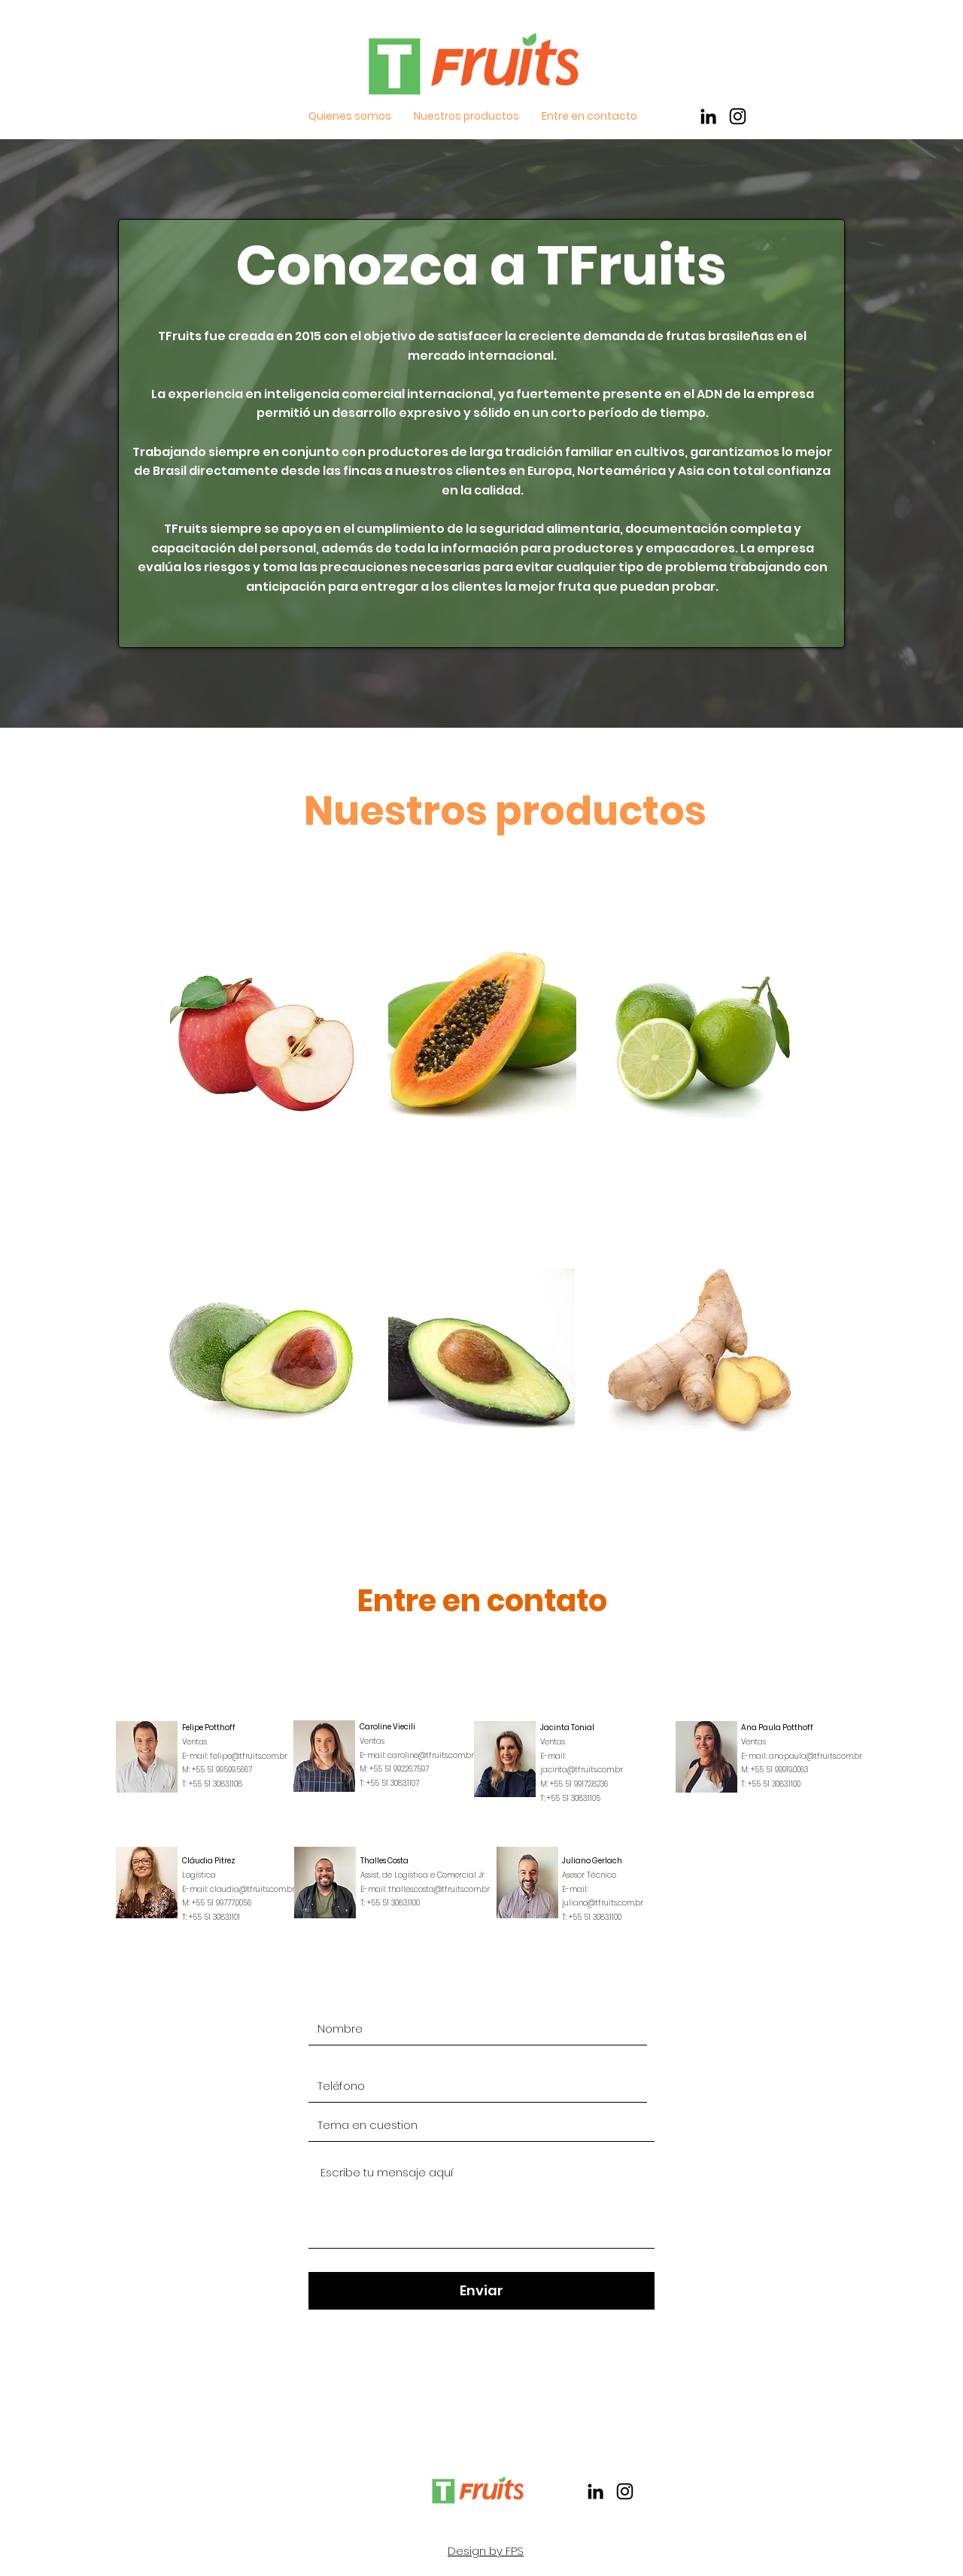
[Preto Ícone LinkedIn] (708, 116)
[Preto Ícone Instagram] (738, 116)
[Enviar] (481, 2291)
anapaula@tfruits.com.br (815, 1756)
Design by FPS (486, 2551)
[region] (264, 1045)
